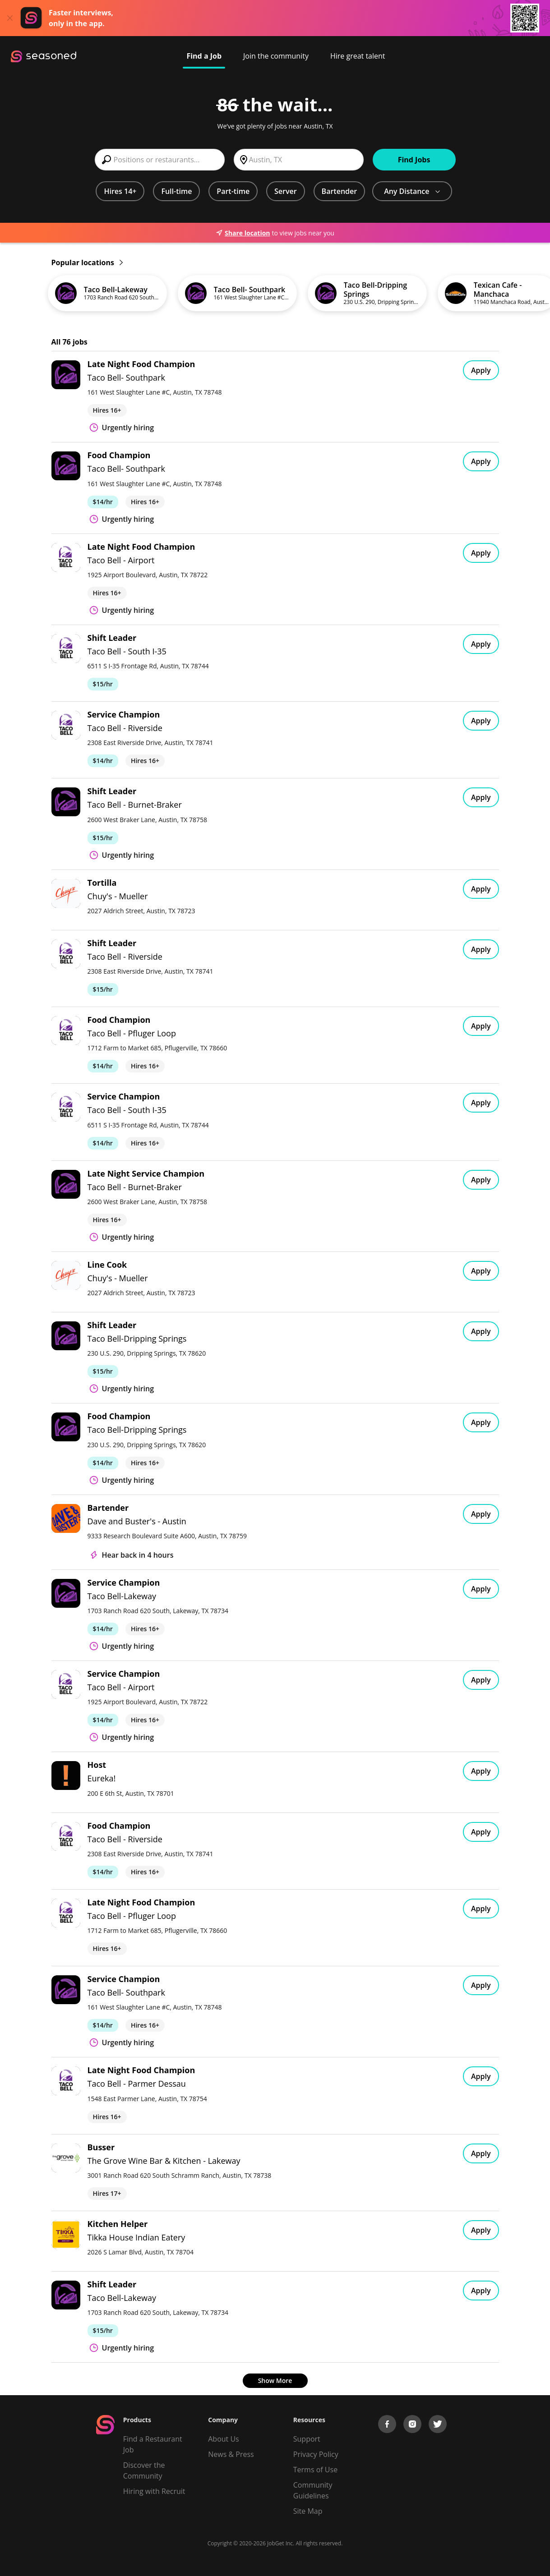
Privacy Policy (315, 2454)
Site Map (308, 2511)
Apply (481, 370)
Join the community (276, 56)
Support (306, 2439)
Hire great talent (357, 56)
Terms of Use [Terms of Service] (315, 2470)
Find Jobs (414, 160)
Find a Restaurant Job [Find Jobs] (152, 2444)
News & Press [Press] (231, 2454)
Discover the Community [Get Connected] (144, 2470)
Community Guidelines (313, 2490)
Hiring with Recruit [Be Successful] (154, 2491)
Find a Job (204, 56)
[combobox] (160, 159)
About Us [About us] (223, 2439)
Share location (243, 233)
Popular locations (87, 262)
